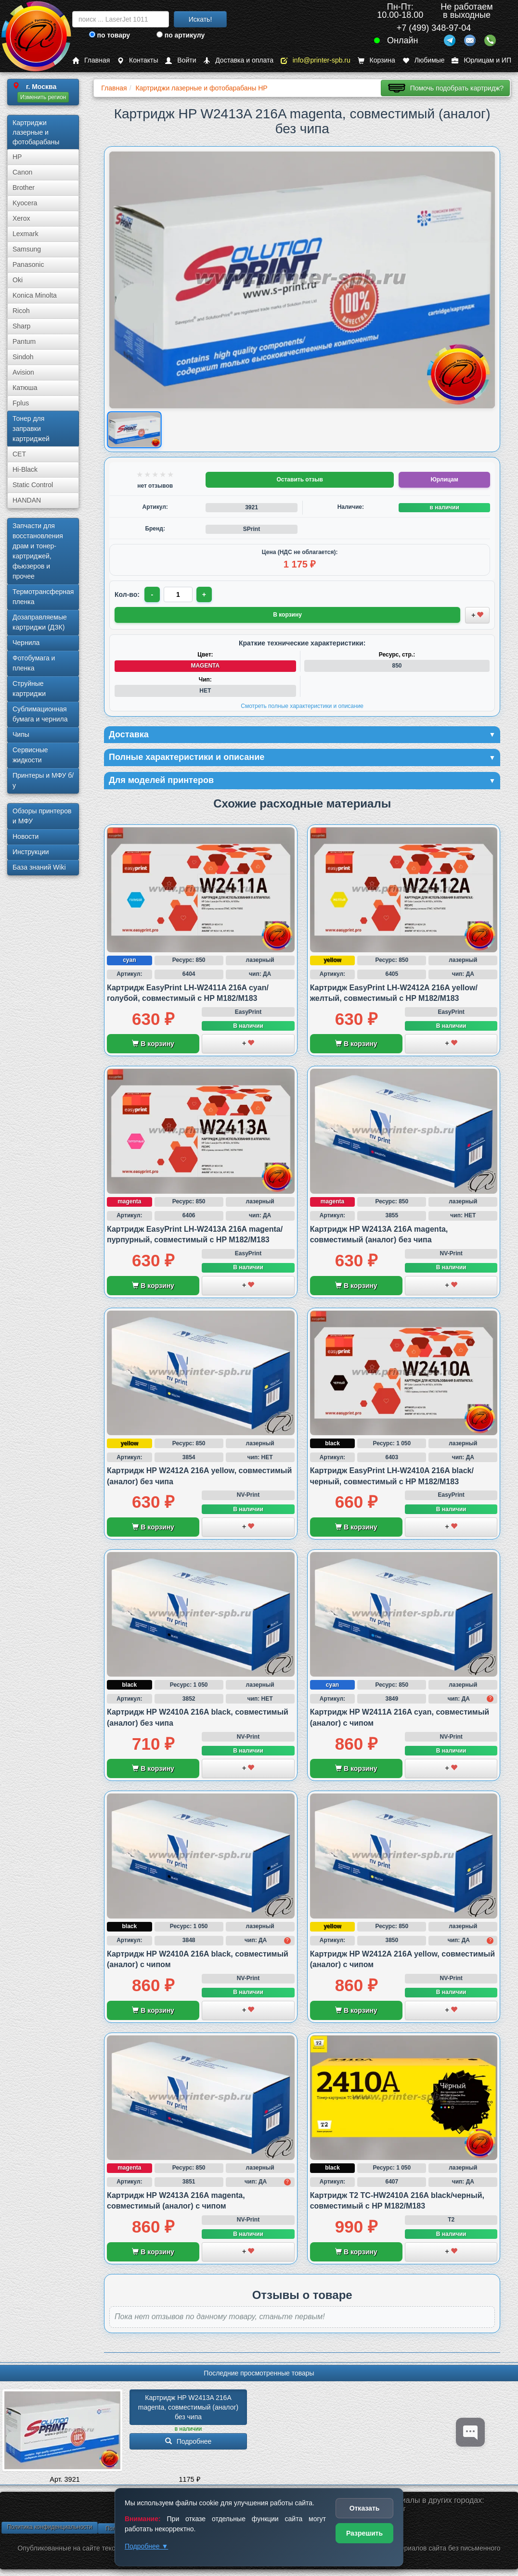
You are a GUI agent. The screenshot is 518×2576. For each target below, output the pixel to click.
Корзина (376, 60)
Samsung (27, 249)
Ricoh (21, 311)
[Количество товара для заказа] (178, 594)
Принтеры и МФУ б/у (43, 780)
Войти (180, 60)
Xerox (21, 218)
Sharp (21, 326)
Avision (23, 372)
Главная (91, 60)
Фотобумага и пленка (34, 663)
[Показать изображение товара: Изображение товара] (134, 429)
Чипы (21, 734)
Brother (24, 187)
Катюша (25, 387)
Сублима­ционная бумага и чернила (40, 714)
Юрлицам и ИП (481, 60)
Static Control (33, 485)
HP (17, 157)
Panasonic (28, 264)
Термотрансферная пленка (43, 597)
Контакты (137, 60)
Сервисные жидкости (30, 755)
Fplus (21, 403)
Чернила (26, 642)
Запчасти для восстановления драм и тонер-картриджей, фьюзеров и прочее (38, 551)
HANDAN (27, 500)
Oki (18, 280)
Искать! (200, 19)
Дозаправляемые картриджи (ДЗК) (40, 622)
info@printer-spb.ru (315, 60)
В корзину (153, 1044)
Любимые (423, 60)
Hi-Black (25, 469)
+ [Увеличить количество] (204, 594)
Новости (26, 836)
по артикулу (180, 35)
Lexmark (26, 234)
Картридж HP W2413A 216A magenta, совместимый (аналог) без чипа (189, 2407)
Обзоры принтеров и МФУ (42, 816)
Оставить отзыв (299, 479)
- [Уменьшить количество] (152, 594)
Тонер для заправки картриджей (31, 428)
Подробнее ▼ (146, 2546)
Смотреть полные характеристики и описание (302, 706)
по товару (109, 35)
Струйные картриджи (29, 688)
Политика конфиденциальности (49, 2527)
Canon (22, 172)
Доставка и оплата (238, 60)
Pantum (24, 341)
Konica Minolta (35, 295)
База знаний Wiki (39, 867)
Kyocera (25, 203)
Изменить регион (43, 97)
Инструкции (31, 852)
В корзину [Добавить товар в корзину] (287, 614)
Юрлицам (444, 479)
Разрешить (364, 2533)
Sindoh (23, 357)
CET (19, 454)
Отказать (365, 2508)
